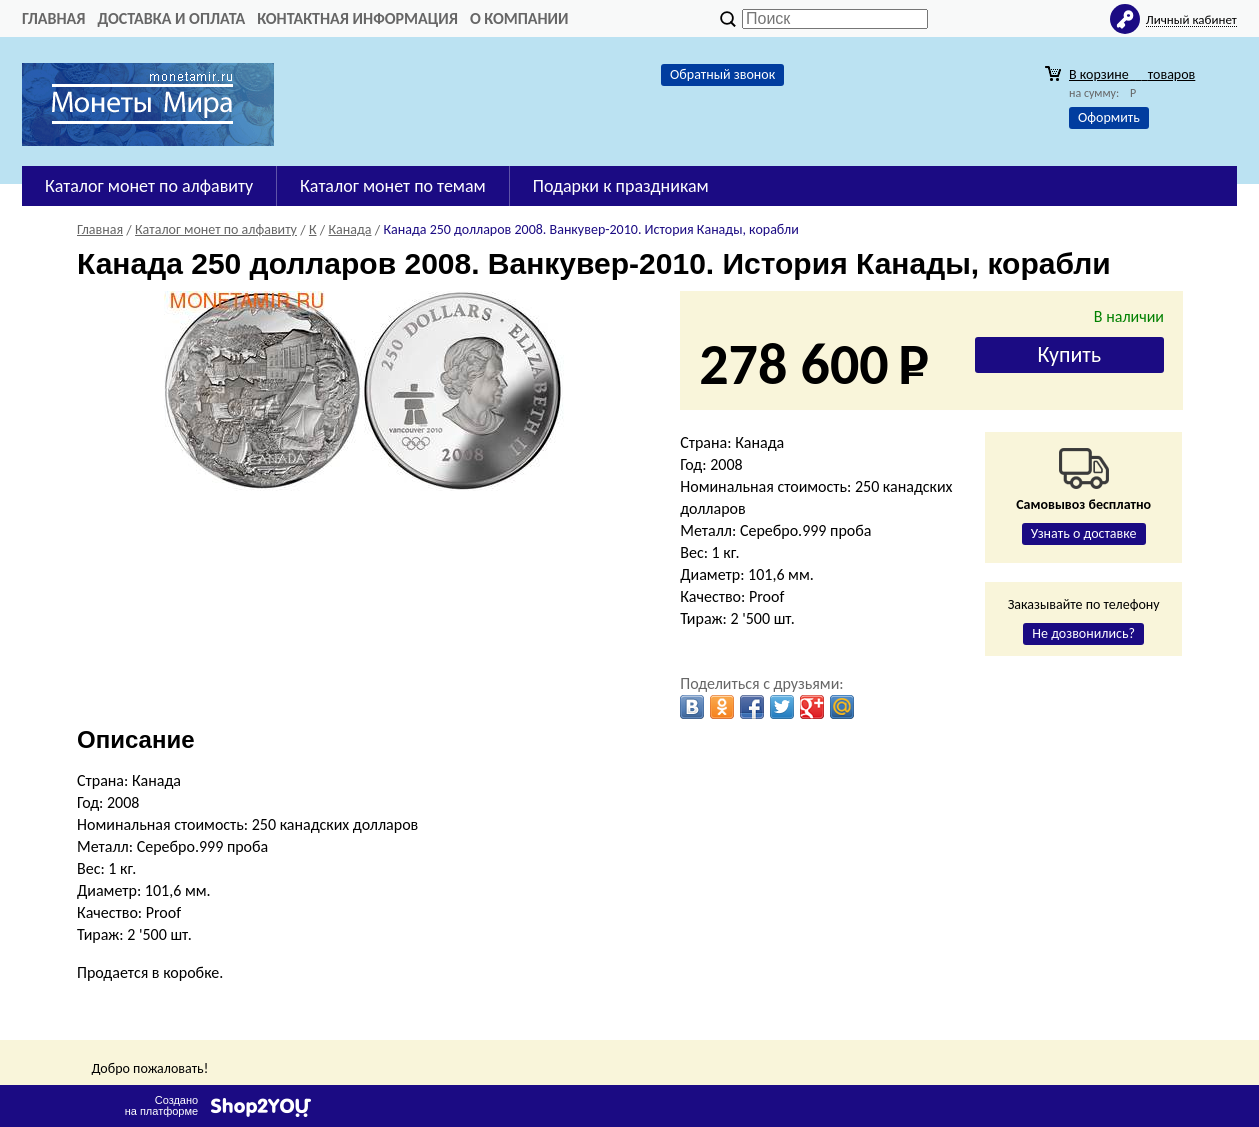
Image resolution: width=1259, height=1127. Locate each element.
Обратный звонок (722, 74)
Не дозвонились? (1083, 633)
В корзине (1132, 74)
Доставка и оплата (171, 18)
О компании (519, 18)
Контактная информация (357, 18)
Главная (53, 18)
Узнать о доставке (1084, 533)
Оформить (1109, 117)
